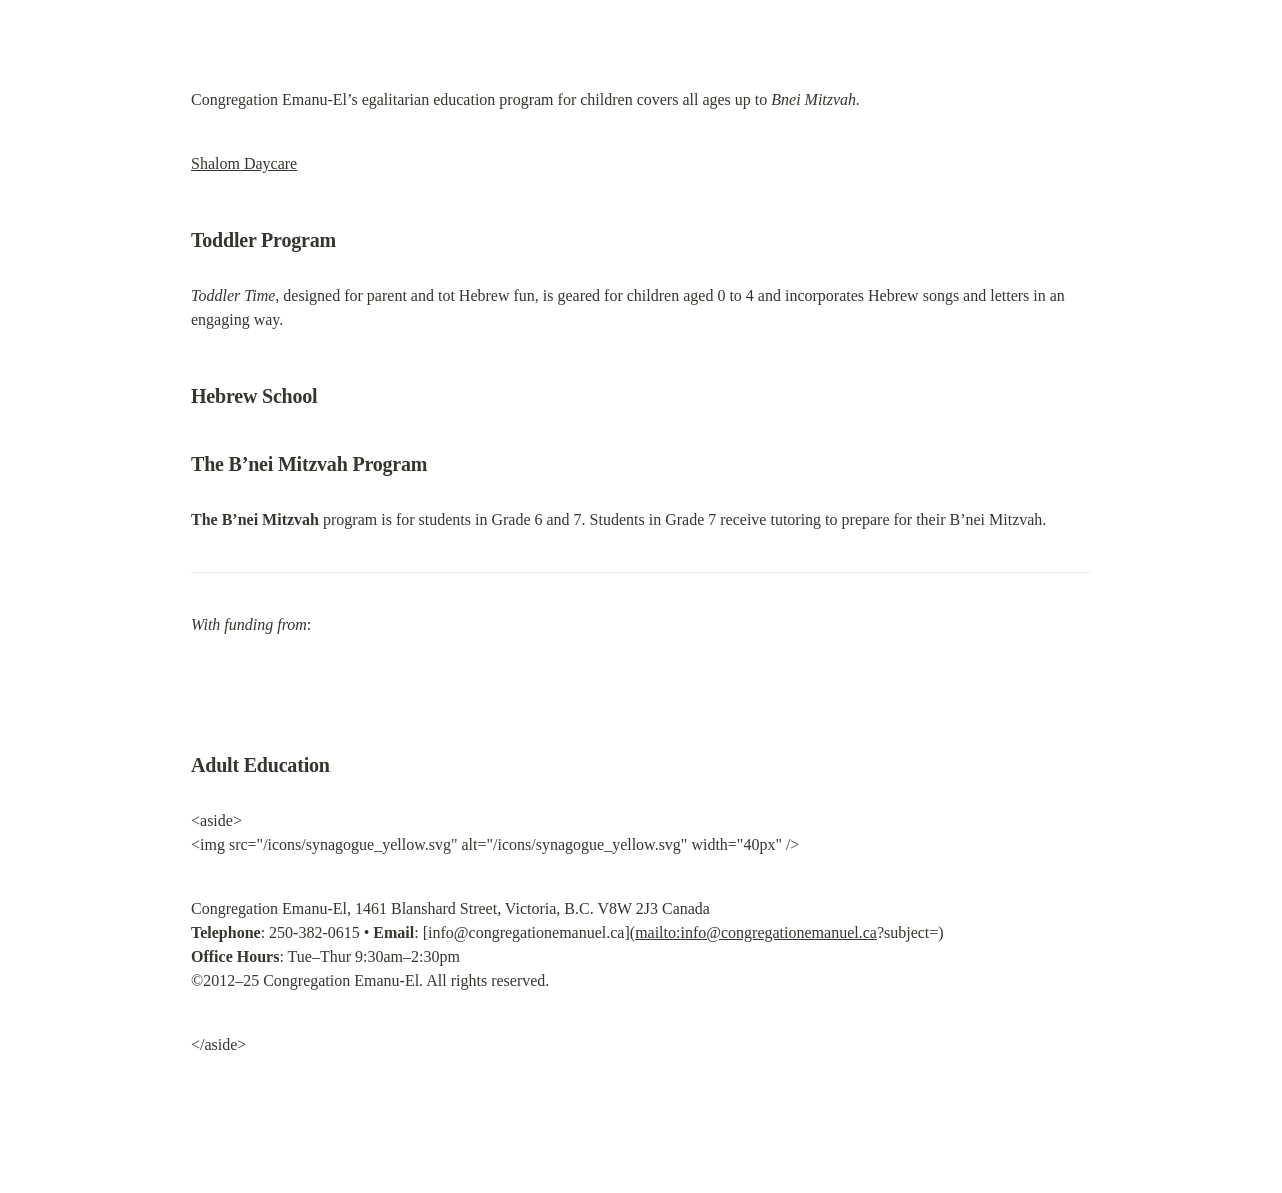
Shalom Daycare (244, 163)
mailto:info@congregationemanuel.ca (756, 932)
